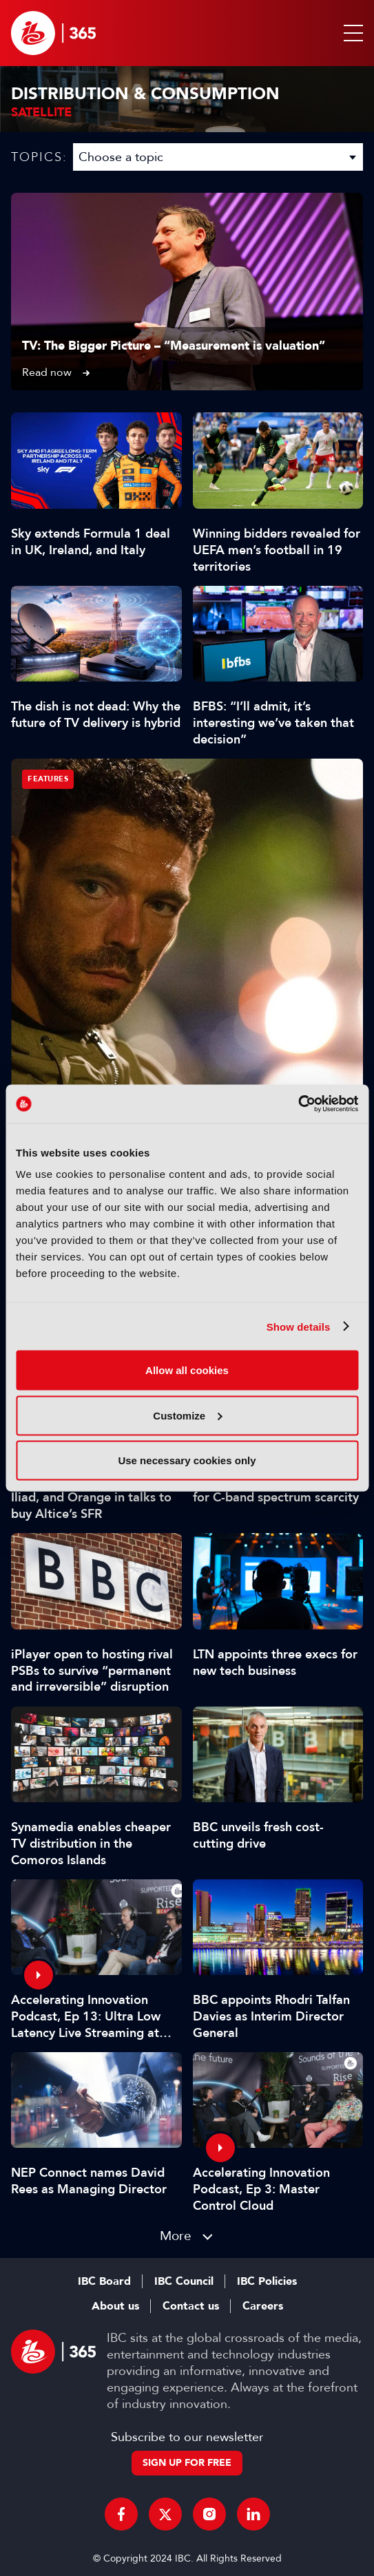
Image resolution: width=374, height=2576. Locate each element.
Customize (187, 1415)
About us (115, 2306)
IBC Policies (267, 2281)
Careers (262, 2306)
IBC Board (104, 2281)
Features (48, 779)
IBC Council (184, 2281)
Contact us (191, 2306)
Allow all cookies (187, 1370)
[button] (350, 33)
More (175, 2235)
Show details (299, 1326)
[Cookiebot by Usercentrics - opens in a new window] (298, 1104)
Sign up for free (187, 2462)
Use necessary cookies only (187, 1460)
